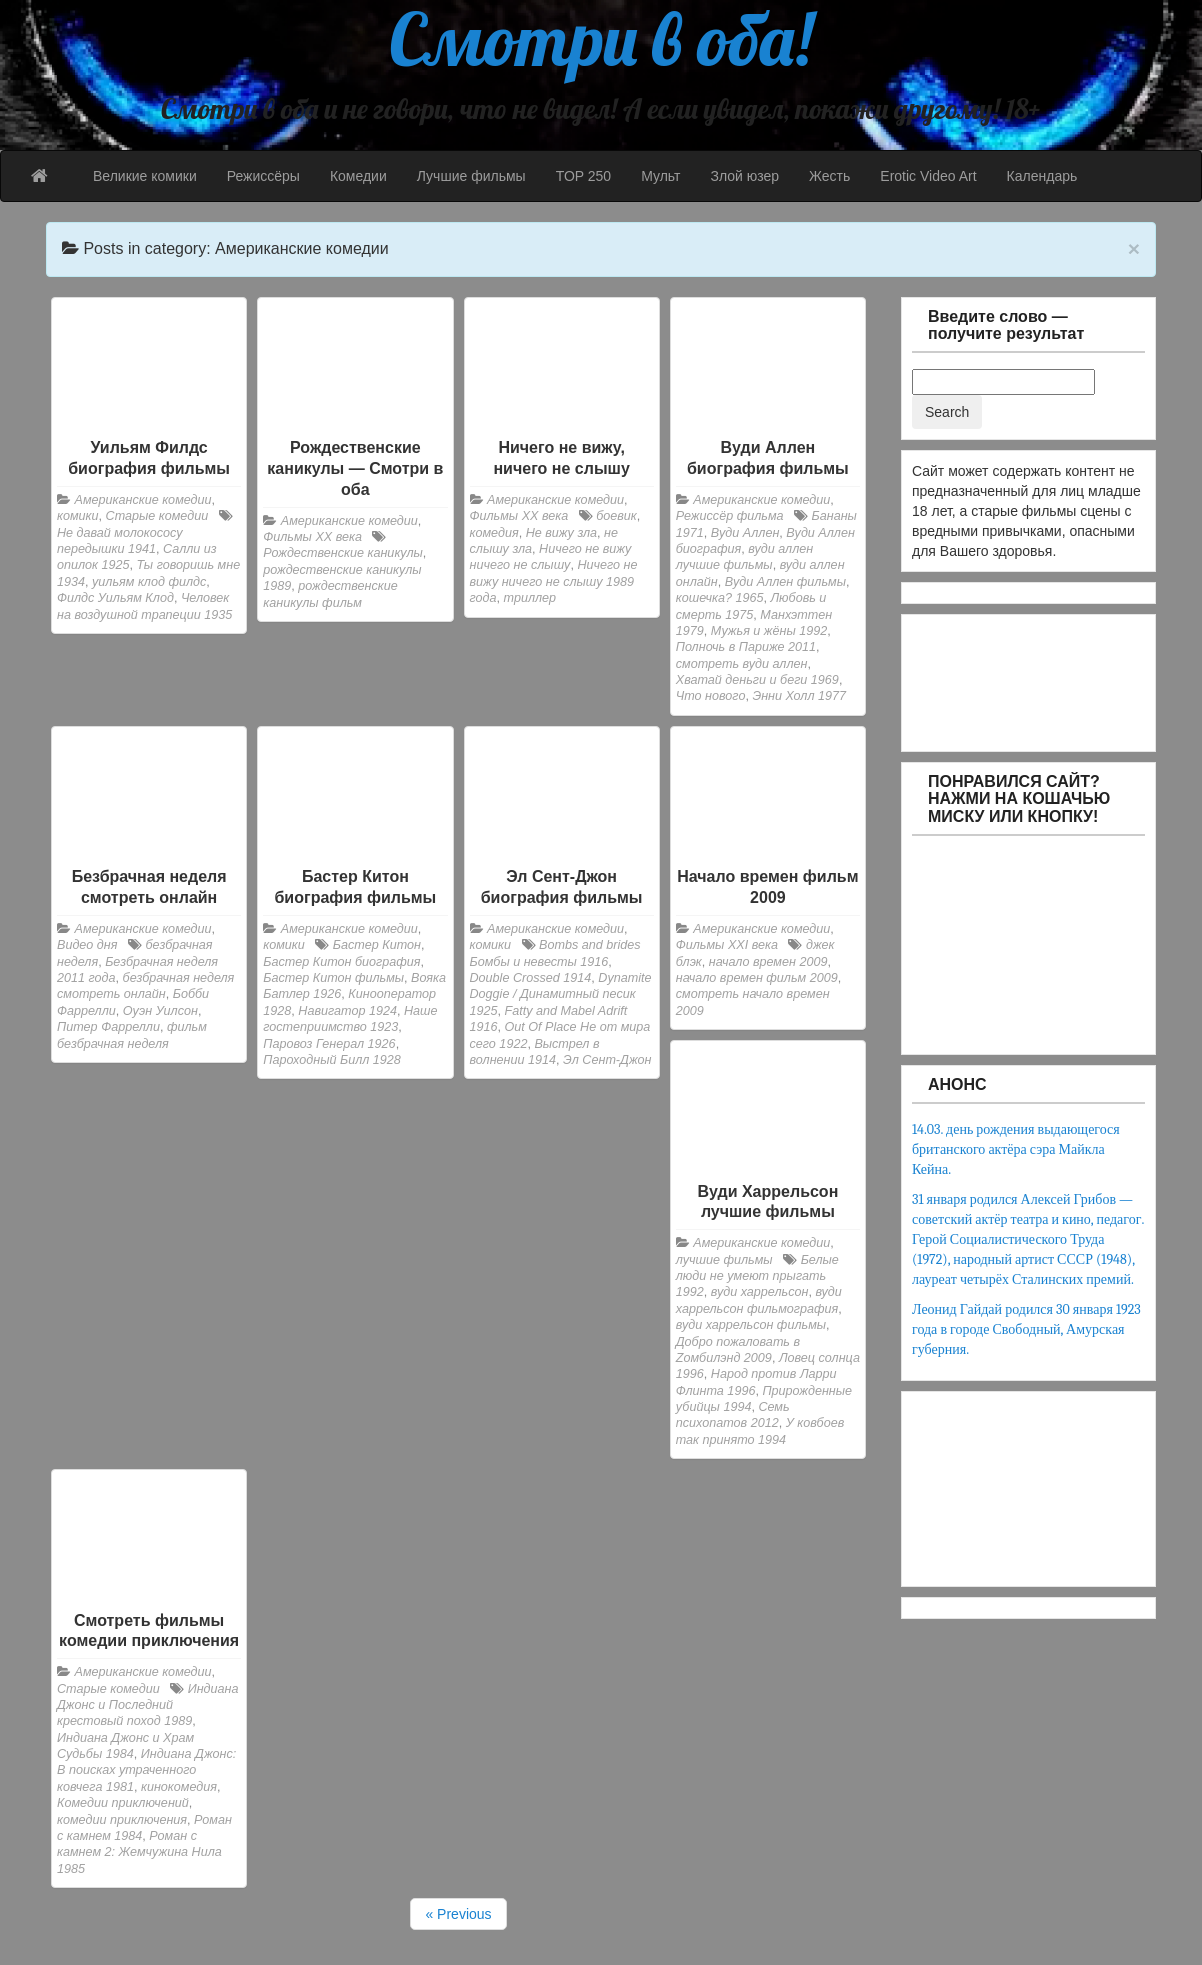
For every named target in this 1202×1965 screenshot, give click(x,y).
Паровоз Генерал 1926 (329, 1044)
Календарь (1042, 176)
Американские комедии (143, 500)
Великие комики (145, 176)
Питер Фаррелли (108, 1027)
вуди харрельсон (760, 1292)
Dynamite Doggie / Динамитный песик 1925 (561, 994)
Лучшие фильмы (471, 176)
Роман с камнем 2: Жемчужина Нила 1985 (139, 1852)
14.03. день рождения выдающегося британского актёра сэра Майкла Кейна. (1016, 1149)
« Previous (458, 1914)
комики (78, 516)
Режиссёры (263, 176)
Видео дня (87, 945)
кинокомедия (179, 1787)
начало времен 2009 (768, 962)
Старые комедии (157, 516)
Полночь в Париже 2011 (746, 647)
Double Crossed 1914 (531, 978)
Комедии (358, 176)
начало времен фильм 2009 (757, 978)
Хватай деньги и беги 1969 (757, 680)
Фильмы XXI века (727, 945)
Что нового (711, 696)
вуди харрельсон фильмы (751, 1325)
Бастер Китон (377, 945)
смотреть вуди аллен (742, 664)
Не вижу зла (561, 533)
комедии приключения (122, 1820)
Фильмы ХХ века (312, 537)
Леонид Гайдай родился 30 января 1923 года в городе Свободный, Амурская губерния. (1026, 1329)
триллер (530, 598)
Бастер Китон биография (341, 962)
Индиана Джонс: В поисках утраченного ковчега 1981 (146, 1770)
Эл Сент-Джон (607, 1060)
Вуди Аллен (745, 533)
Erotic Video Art (928, 176)
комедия (494, 533)
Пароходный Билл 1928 (332, 1060)
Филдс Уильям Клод (115, 598)
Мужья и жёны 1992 (769, 631)
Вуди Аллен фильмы (785, 582)
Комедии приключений (123, 1803)
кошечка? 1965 (720, 598)
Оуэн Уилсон (160, 1011)
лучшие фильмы (724, 1260)
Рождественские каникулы (343, 553)
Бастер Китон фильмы (333, 978)
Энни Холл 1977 (799, 696)
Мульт (660, 176)
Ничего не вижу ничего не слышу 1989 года (554, 581)
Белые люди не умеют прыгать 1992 (757, 1276)
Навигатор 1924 (347, 1011)
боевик (616, 516)
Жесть (829, 176)
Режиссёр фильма (730, 516)
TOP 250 (584, 176)
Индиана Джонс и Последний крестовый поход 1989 (147, 1705)
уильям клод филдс (149, 582)
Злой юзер (744, 176)
